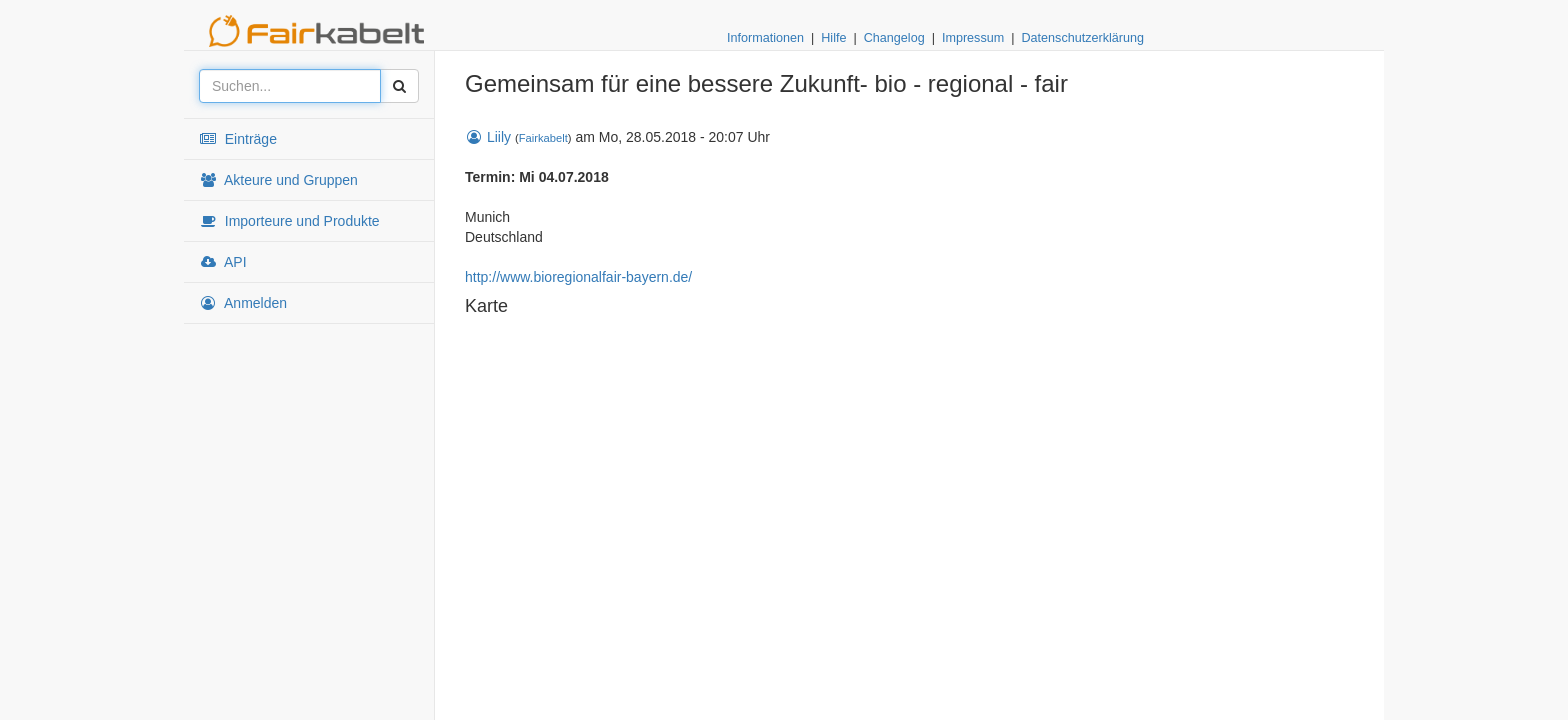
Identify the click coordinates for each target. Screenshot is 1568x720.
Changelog (894, 38)
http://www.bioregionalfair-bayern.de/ (578, 277)
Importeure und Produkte (289, 221)
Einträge (238, 139)
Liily (488, 137)
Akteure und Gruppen (278, 180)
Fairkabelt (543, 138)
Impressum (973, 38)
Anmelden (243, 303)
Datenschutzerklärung (1082, 38)
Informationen (765, 38)
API (223, 262)
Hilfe (833, 38)
